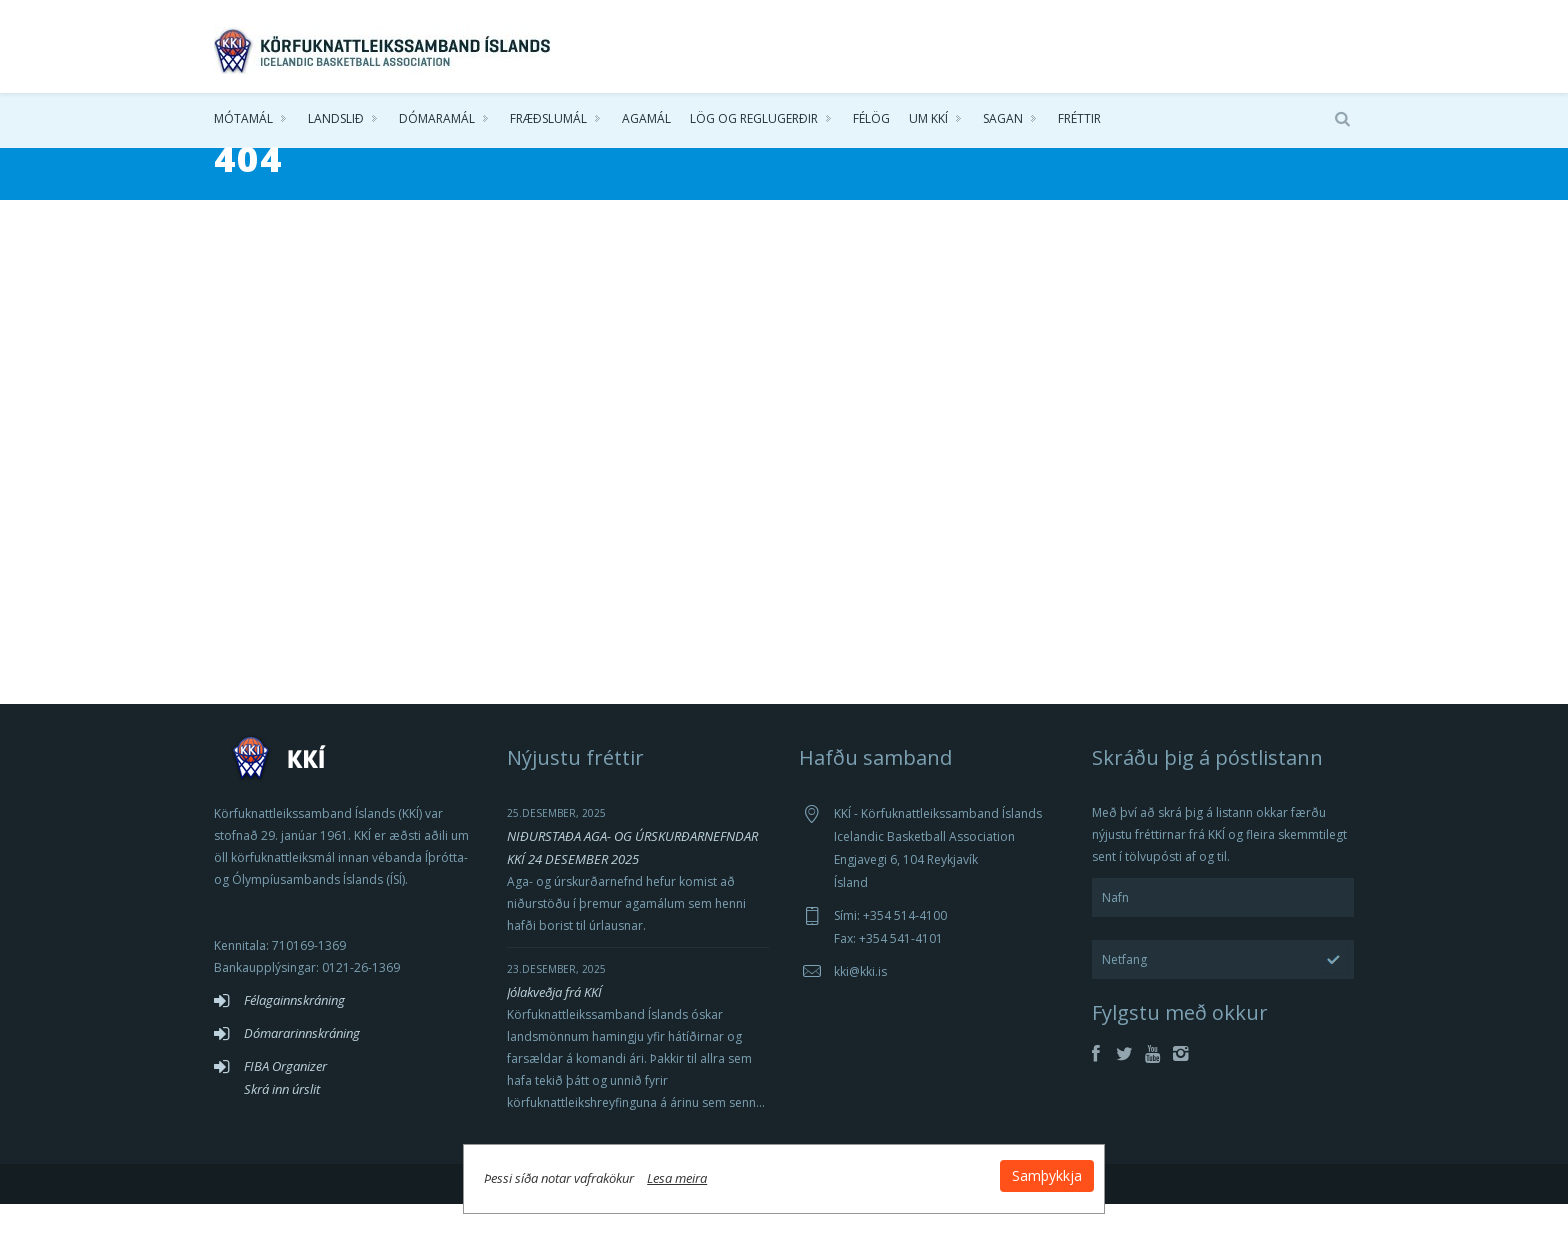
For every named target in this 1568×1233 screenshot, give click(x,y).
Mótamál (243, 119)
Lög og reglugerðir (754, 119)
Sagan (1003, 119)
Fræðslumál (548, 119)
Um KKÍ (928, 119)
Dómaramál (437, 119)
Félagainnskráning (294, 1029)
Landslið (336, 119)
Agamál (646, 119)
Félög (871, 119)
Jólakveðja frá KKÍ (554, 1021)
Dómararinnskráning (302, 1062)
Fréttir (1079, 119)
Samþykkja (1026, 1174)
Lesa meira (698, 1177)
